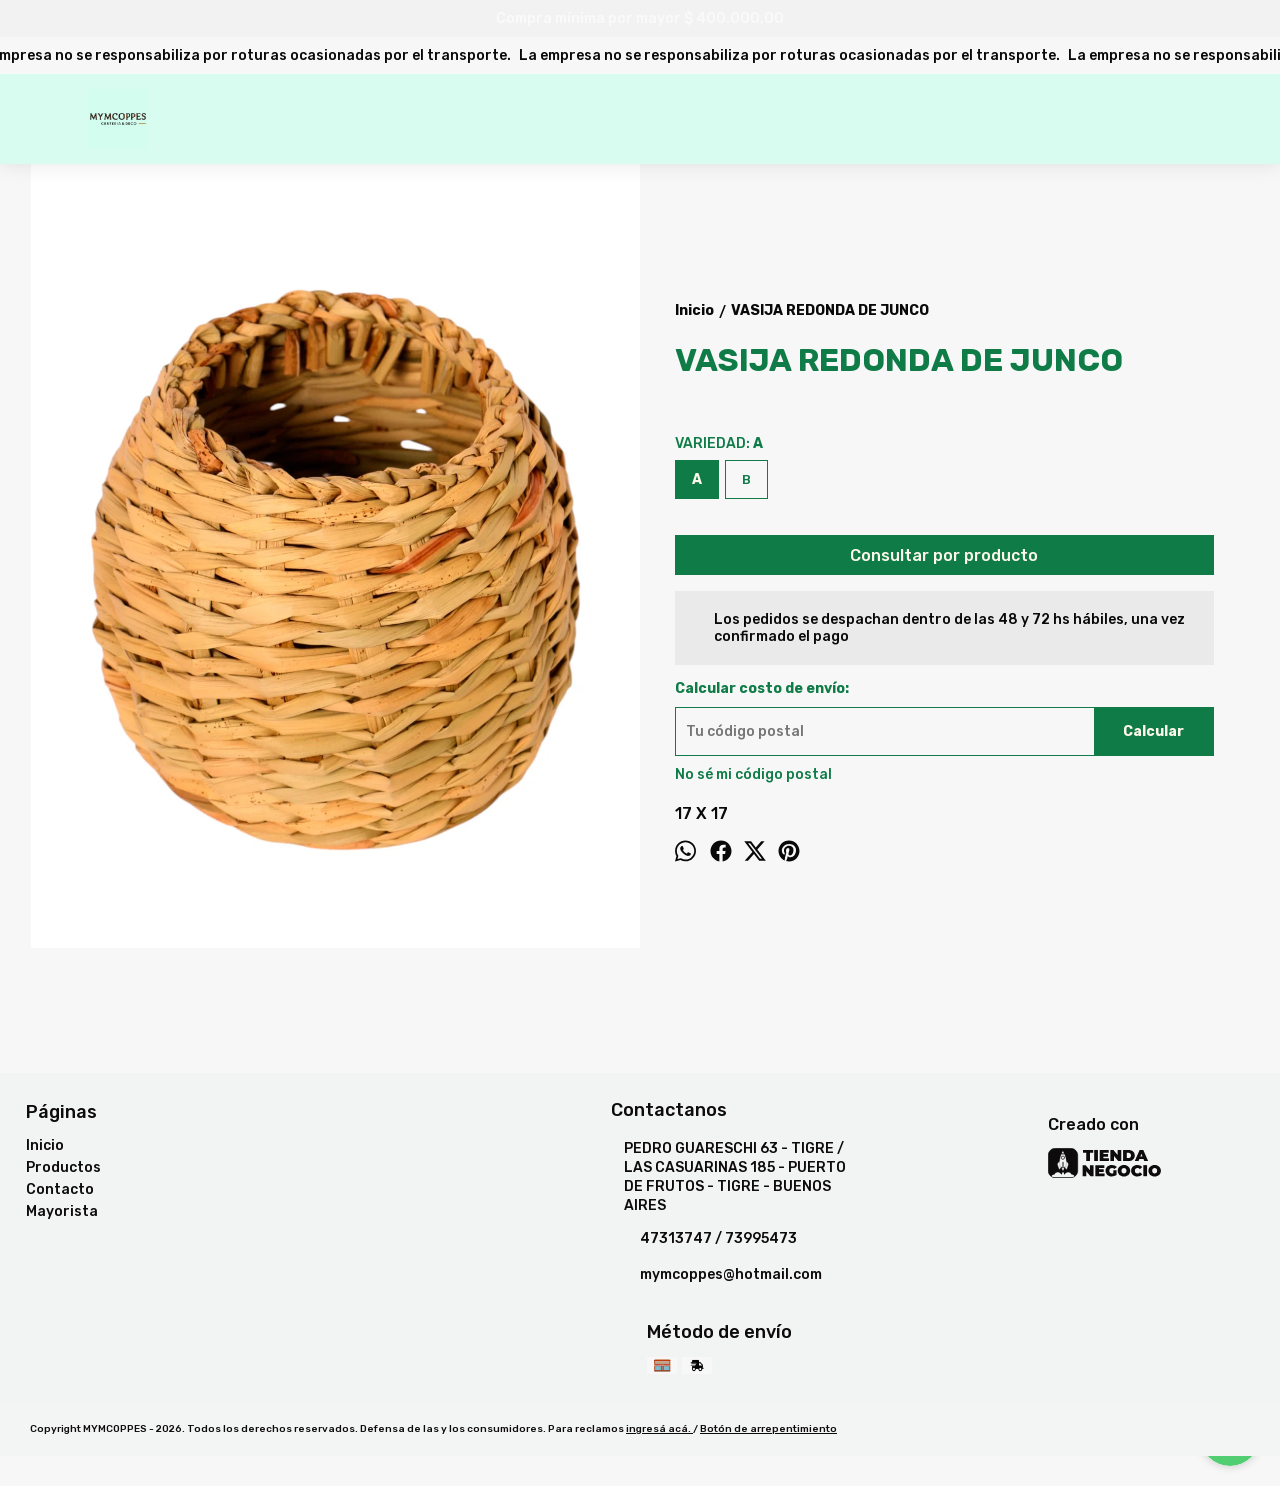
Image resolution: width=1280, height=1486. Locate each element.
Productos (63, 1167)
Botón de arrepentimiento (768, 1429)
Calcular (1153, 731)
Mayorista (62, 1211)
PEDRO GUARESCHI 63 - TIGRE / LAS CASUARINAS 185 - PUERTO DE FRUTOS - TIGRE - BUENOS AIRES (728, 1177)
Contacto (60, 1189)
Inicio (45, 1145)
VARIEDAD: (719, 443)
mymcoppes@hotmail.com (716, 1275)
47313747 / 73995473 (704, 1239)
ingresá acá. (659, 1429)
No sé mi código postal (753, 774)
